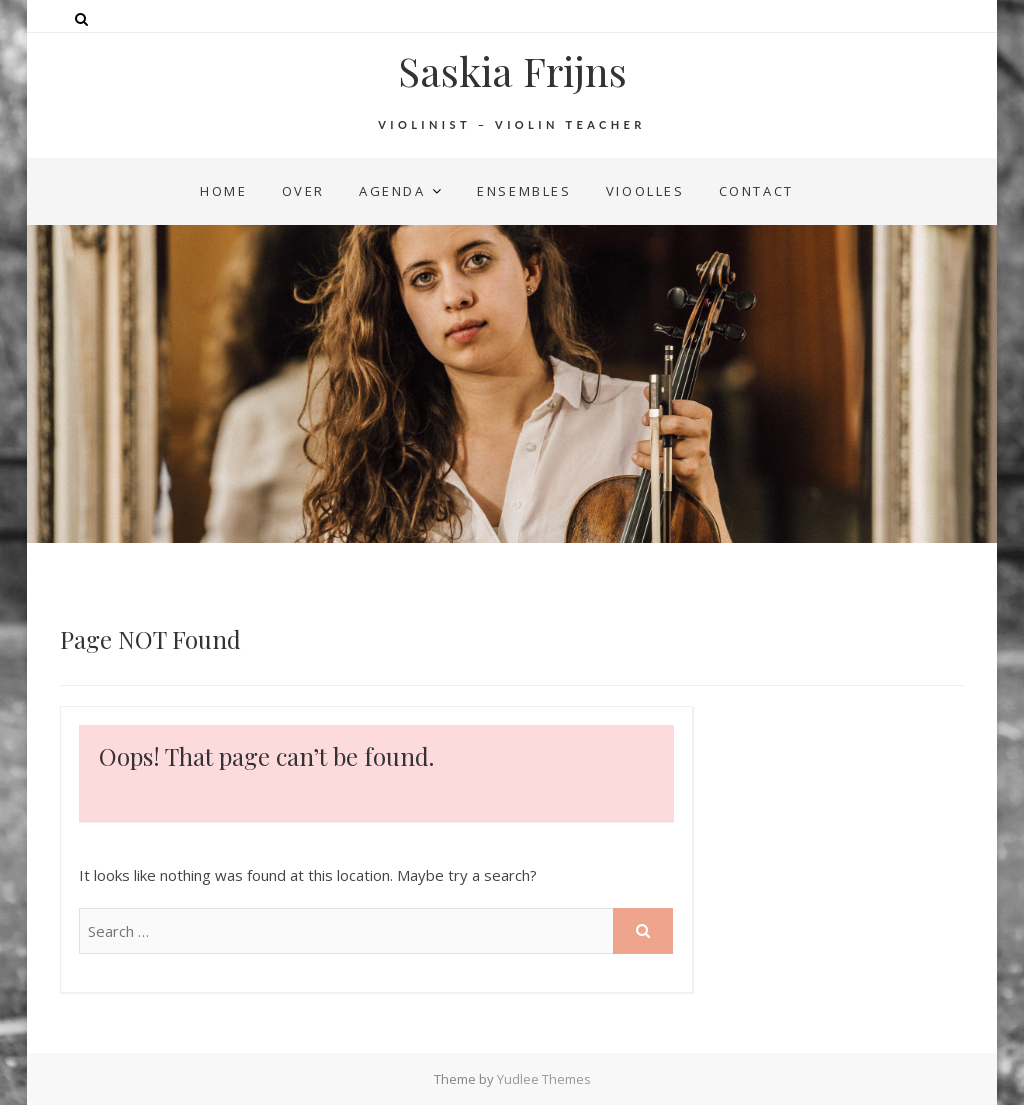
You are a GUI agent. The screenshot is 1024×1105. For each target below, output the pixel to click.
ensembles (524, 191)
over (303, 191)
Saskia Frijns (512, 71)
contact (756, 191)
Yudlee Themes (544, 1079)
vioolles (645, 191)
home (223, 191)
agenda (392, 191)
